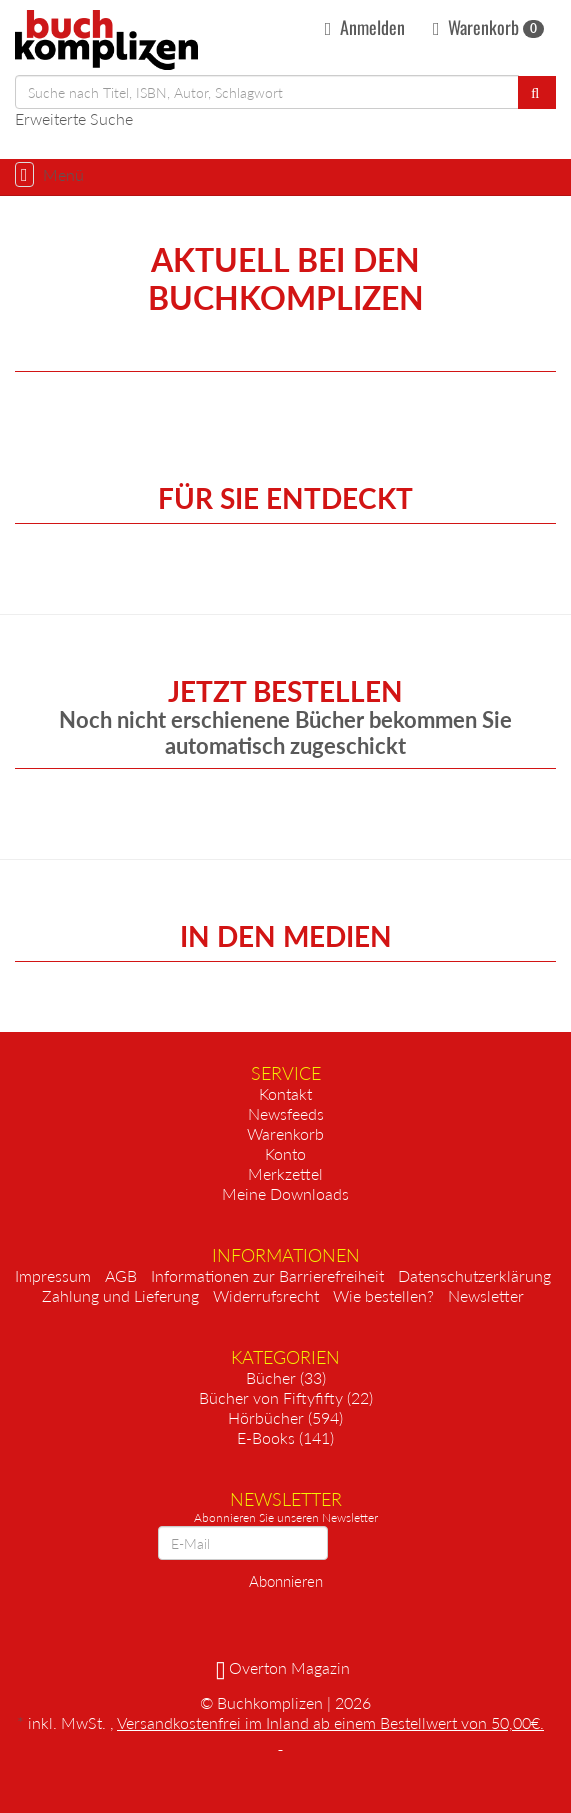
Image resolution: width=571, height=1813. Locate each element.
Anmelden (365, 27)
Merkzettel (285, 1173)
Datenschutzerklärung (474, 1275)
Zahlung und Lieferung (120, 1295)
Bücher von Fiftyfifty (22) (286, 1397)
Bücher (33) (286, 1377)
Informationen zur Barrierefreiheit (267, 1275)
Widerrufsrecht (266, 1295)
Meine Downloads (285, 1193)
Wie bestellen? (383, 1295)
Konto (285, 1153)
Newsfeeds (286, 1113)
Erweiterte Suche (74, 118)
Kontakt (285, 1093)
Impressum (53, 1275)
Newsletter (486, 1295)
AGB (121, 1275)
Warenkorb (488, 27)
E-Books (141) (285, 1437)
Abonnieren (286, 1581)
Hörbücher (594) (285, 1417)
